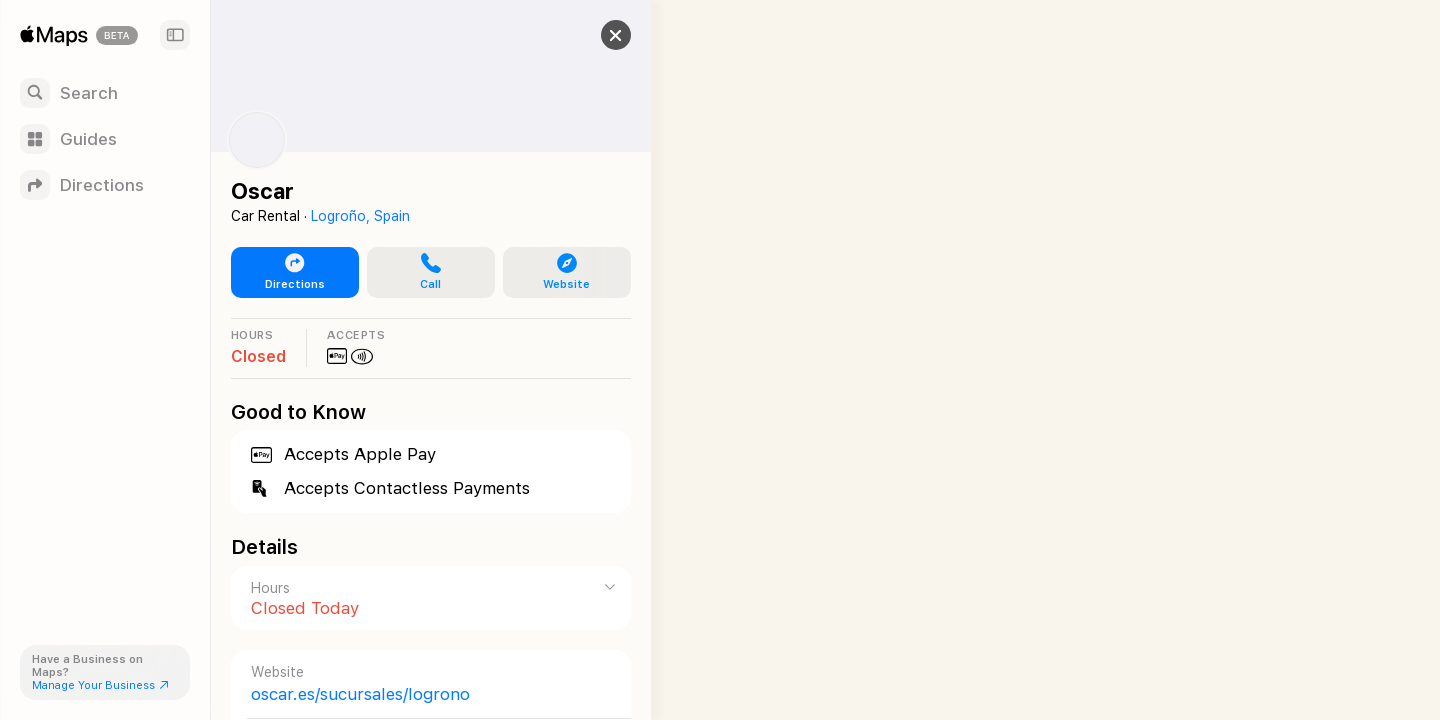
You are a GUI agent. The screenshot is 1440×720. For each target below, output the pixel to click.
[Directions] (105, 185)
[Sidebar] (175, 35)
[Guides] (105, 139)
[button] (596, 35)
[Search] (105, 93)
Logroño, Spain (360, 216)
